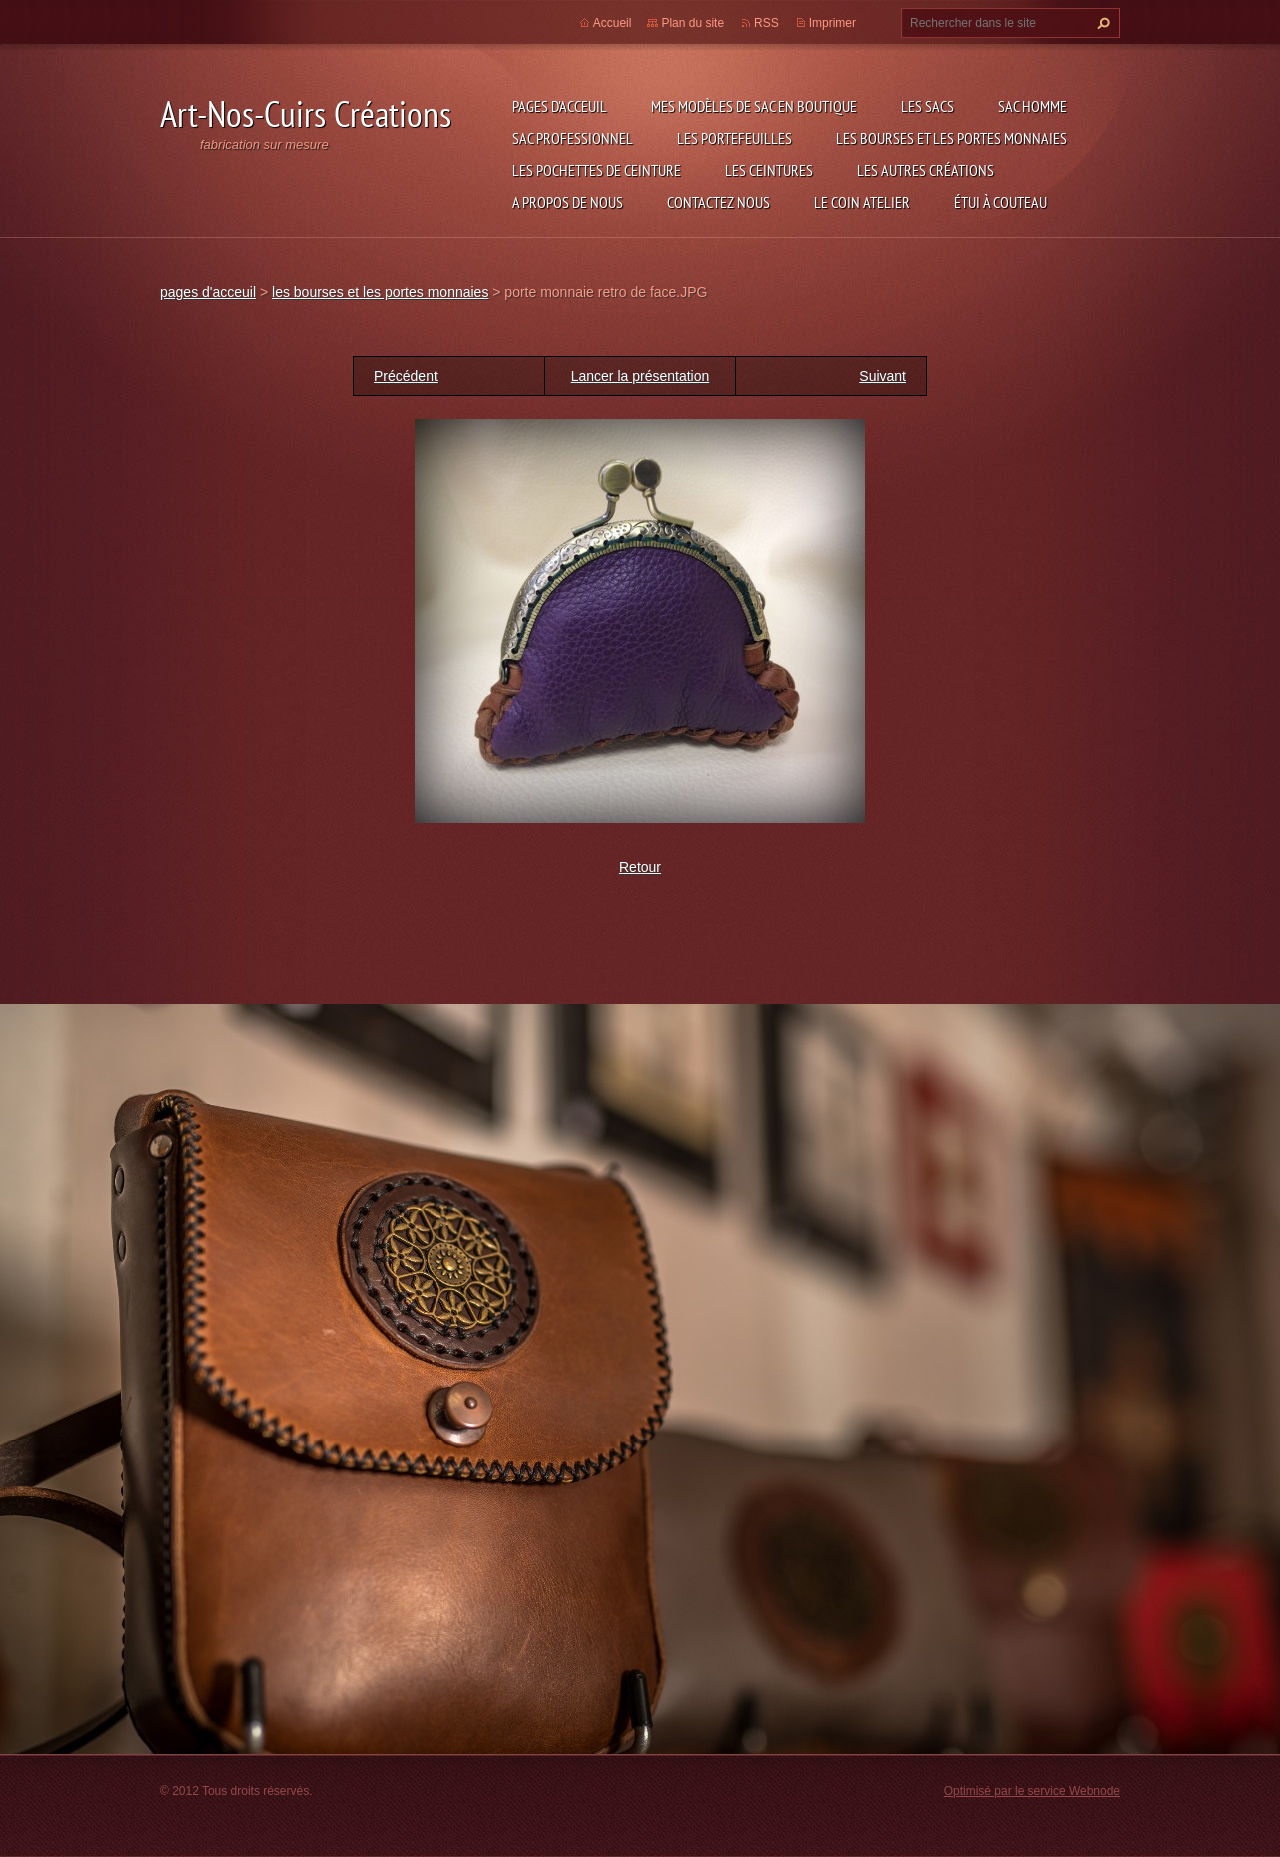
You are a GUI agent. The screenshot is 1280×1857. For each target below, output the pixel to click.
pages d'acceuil (559, 106)
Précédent (406, 376)
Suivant (882, 376)
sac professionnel (572, 138)
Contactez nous (718, 202)
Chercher (1101, 23)
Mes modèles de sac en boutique (754, 106)
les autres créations (925, 170)
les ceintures (769, 170)
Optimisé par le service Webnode (1032, 1791)
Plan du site (692, 23)
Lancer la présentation (640, 376)
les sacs (927, 106)
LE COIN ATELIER (862, 202)
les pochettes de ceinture (596, 170)
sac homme (1032, 106)
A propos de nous (567, 202)
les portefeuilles (734, 138)
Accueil (612, 23)
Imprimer (832, 23)
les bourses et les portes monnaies (951, 138)
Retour (640, 867)
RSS (766, 23)
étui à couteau (1000, 202)
